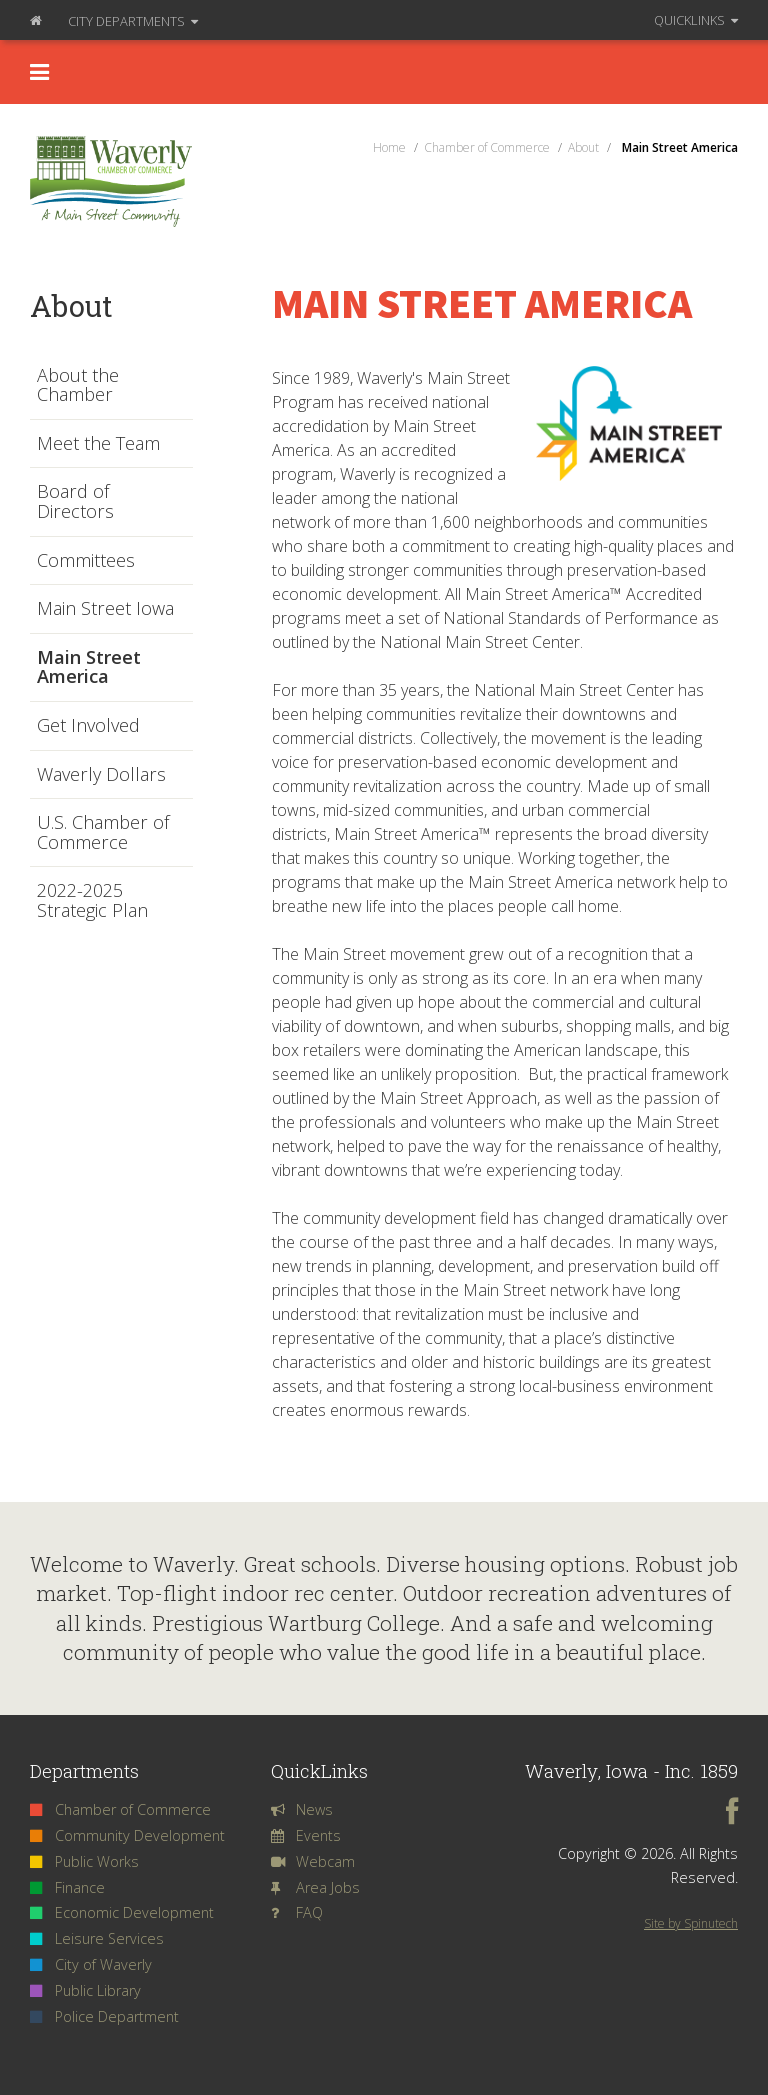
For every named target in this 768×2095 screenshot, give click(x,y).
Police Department (104, 2016)
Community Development (127, 1835)
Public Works (84, 1861)
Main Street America (89, 667)
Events (306, 1835)
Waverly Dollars (101, 775)
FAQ (297, 1912)
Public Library (85, 1990)
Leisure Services (97, 1938)
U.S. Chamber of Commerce (103, 832)
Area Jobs (315, 1887)
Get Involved (88, 726)
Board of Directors (75, 501)
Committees (86, 561)
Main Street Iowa (105, 609)
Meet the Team (98, 444)
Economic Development (122, 1912)
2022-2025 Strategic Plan (92, 900)
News (302, 1809)
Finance (67, 1887)
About (71, 306)
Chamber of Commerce (120, 1809)
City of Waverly (91, 1964)
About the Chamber (78, 385)
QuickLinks (696, 20)
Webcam (313, 1861)
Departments (133, 21)
